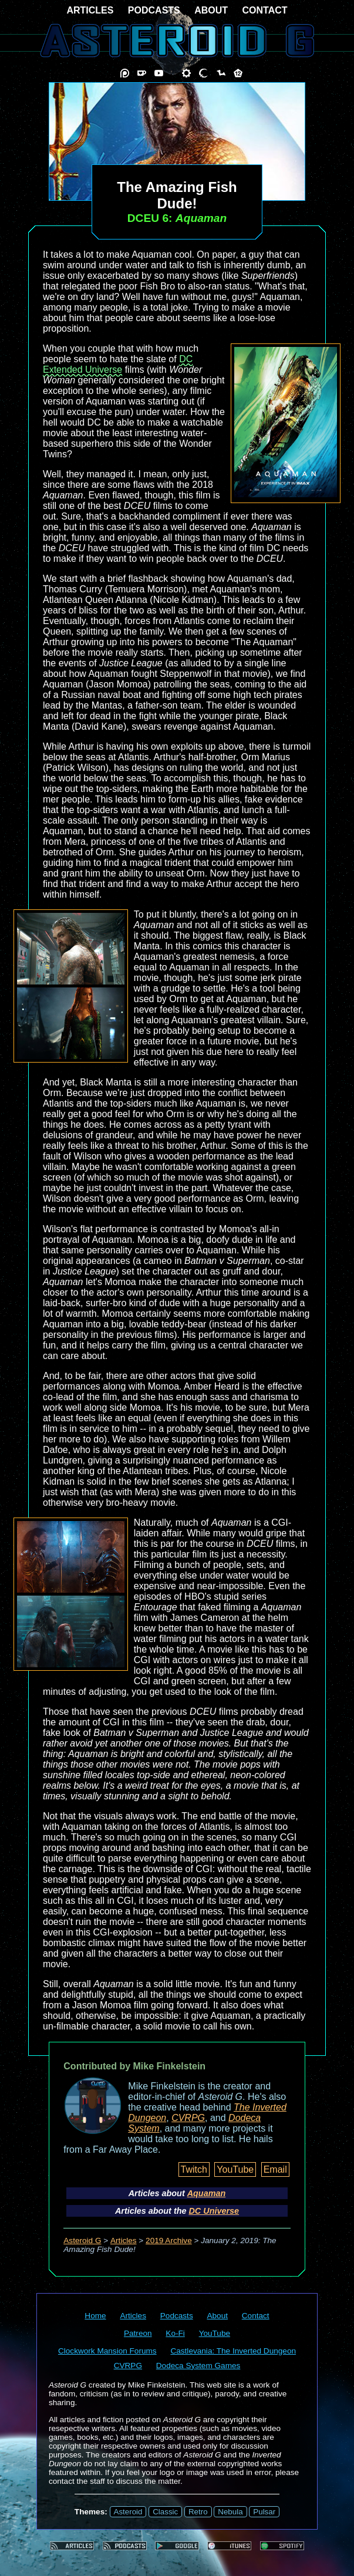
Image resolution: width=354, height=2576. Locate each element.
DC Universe (213, 2211)
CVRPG (188, 2118)
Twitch (194, 2169)
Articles (123, 2240)
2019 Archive (169, 2240)
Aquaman (206, 2193)
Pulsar (264, 2511)
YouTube (235, 2169)
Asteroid (128, 2511)
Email (275, 2169)
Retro (198, 2511)
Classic (165, 2511)
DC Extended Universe (118, 364)
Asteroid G (82, 2240)
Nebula (230, 2511)
